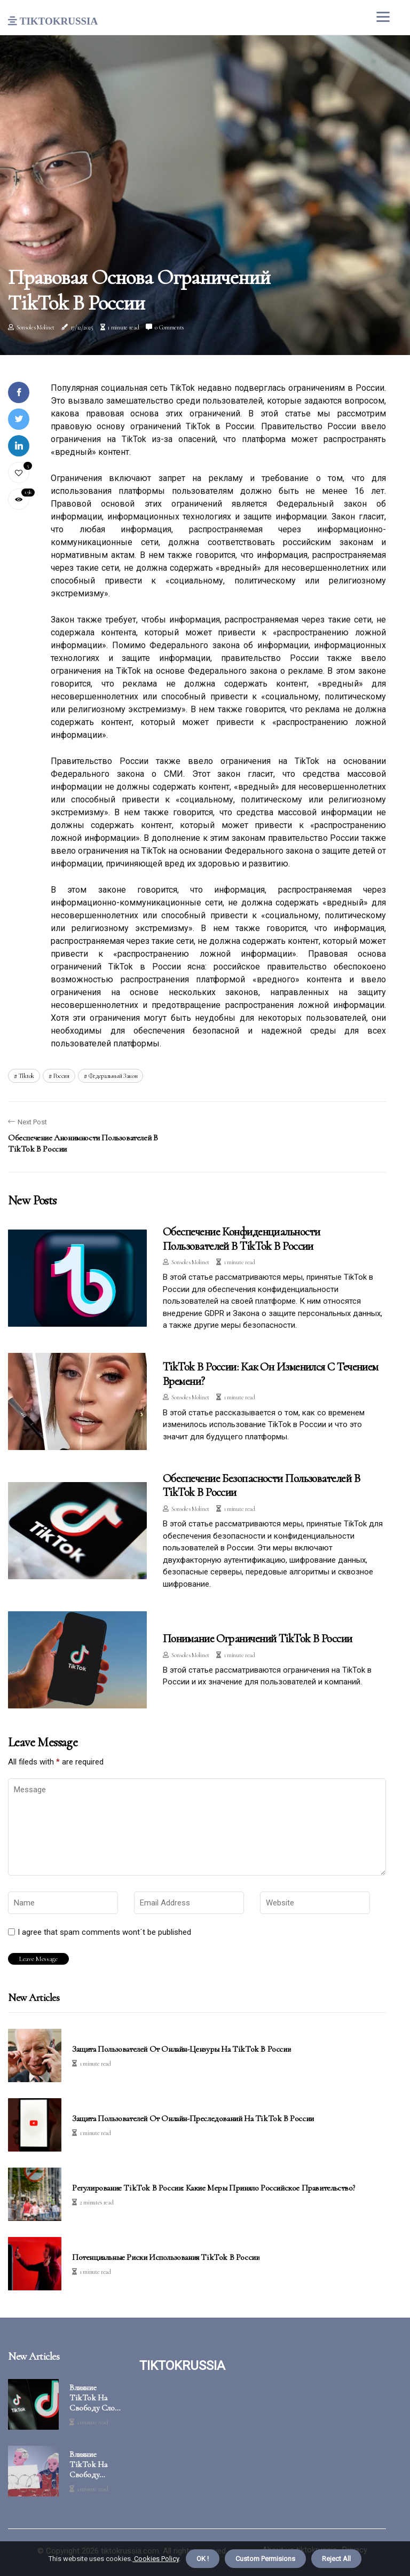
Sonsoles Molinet (35, 327)
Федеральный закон (113, 1076)
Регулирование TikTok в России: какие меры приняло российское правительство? (213, 2188)
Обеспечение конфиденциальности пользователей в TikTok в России (241, 1238)
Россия (61, 1076)
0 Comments (169, 327)
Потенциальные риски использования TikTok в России (165, 2257)
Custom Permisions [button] (265, 2559)
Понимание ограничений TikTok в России (257, 1638)
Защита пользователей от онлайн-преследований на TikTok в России (193, 2119)
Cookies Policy (155, 2559)
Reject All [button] (336, 2559)
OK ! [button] (202, 2559)
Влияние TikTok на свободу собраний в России (89, 2464)
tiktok (26, 1076)
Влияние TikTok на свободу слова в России (95, 2398)
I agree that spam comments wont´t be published (104, 1932)
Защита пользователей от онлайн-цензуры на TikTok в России (181, 2049)
